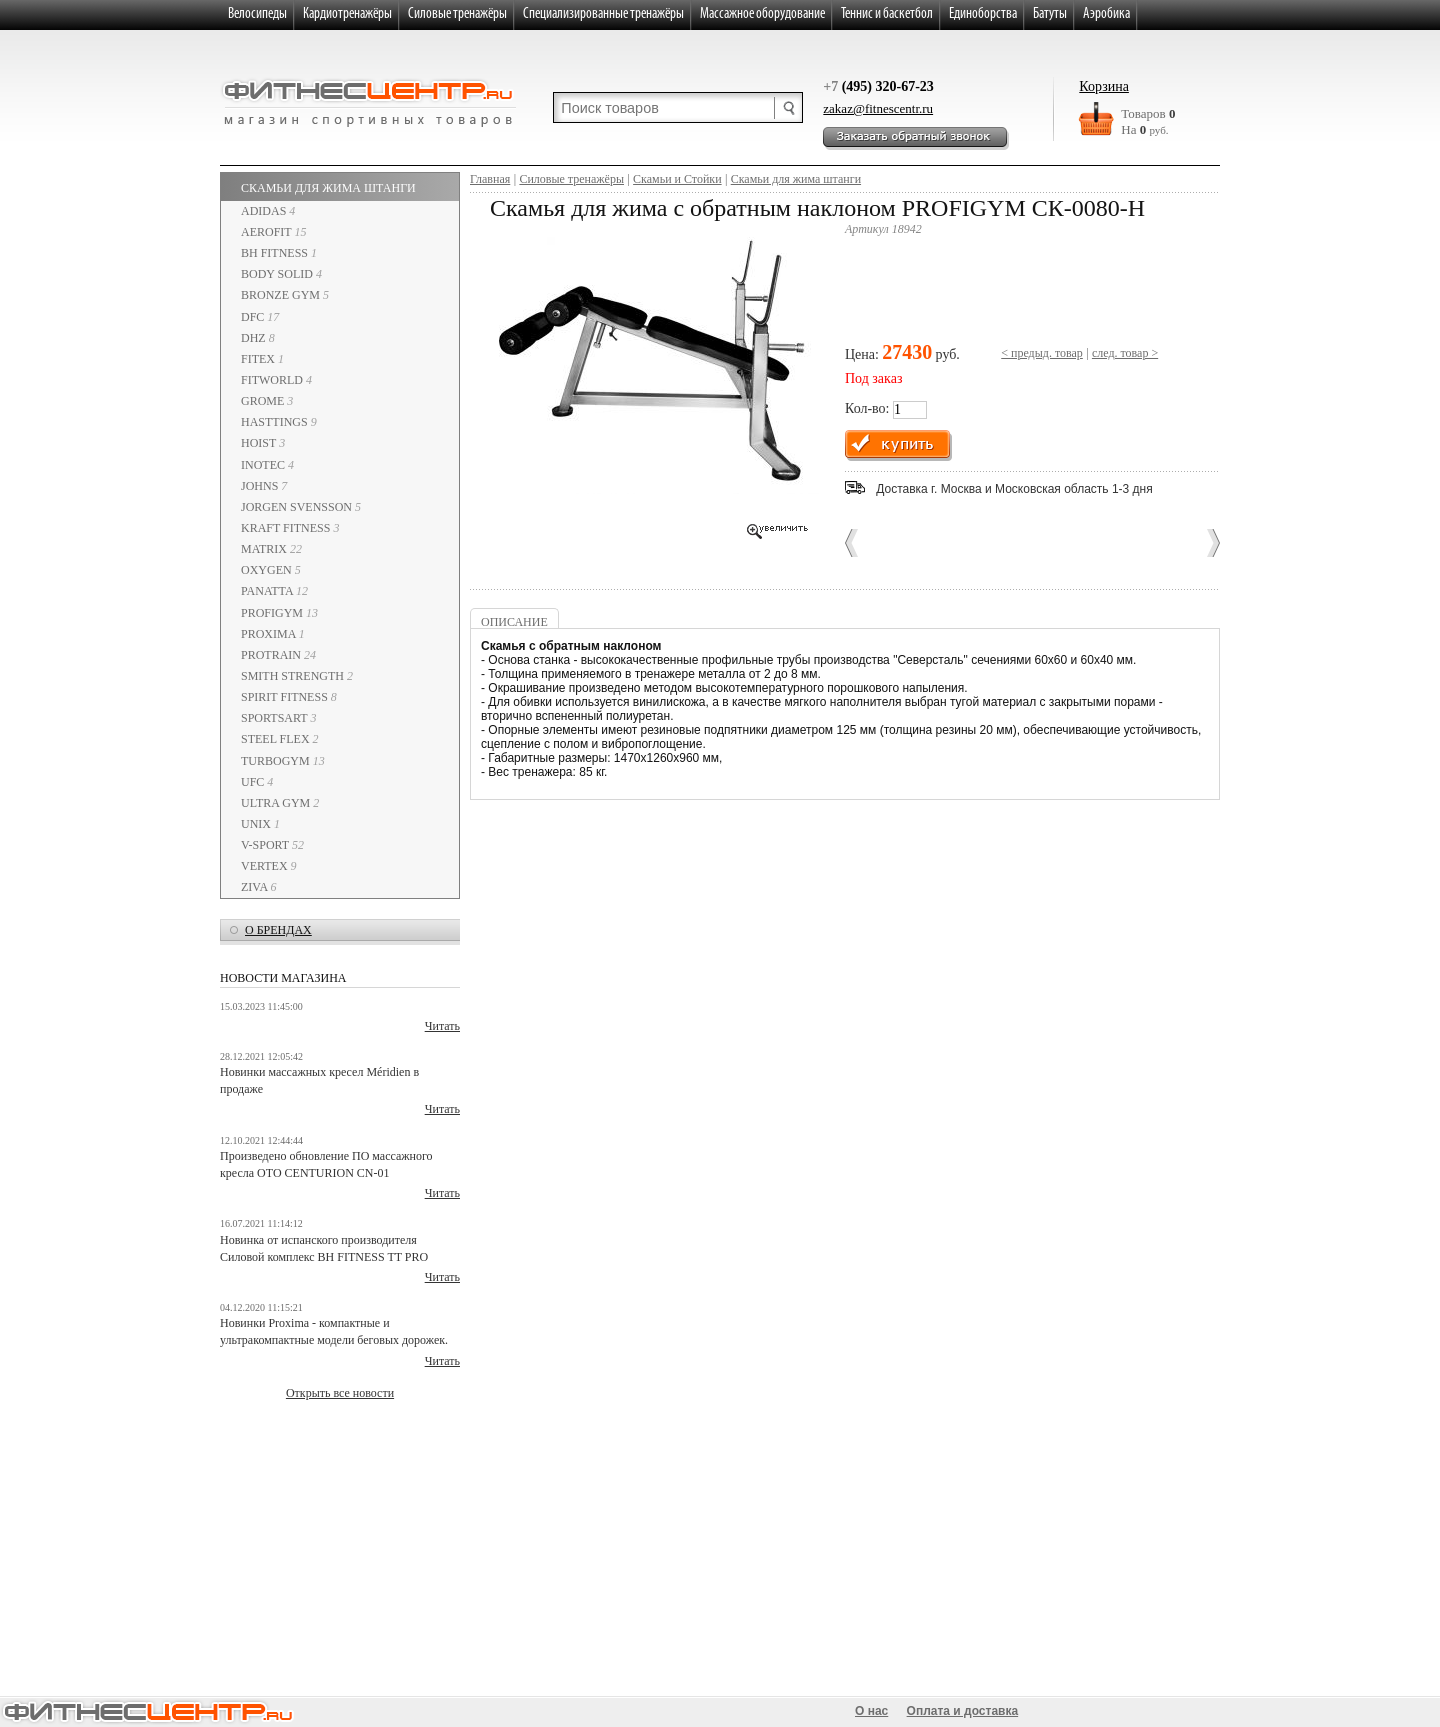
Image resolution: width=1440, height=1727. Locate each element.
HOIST (263, 443)
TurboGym (283, 761)
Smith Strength (297, 676)
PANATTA (274, 591)
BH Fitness (279, 253)
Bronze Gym (285, 295)
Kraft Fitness (290, 528)
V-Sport (272, 845)
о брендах (278, 930)
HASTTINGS (279, 422)
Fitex (262, 359)
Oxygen (271, 570)
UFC (257, 782)
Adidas (268, 211)
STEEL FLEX (280, 739)
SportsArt (278, 718)
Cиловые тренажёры (571, 179)
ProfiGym (279, 613)
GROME (267, 401)
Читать (442, 1026)
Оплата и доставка (963, 1711)
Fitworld (276, 380)
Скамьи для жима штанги (328, 188)
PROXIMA (273, 634)
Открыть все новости (340, 1393)
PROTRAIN (278, 655)
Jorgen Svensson (301, 507)
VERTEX (269, 866)
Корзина (1104, 86)
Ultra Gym (280, 803)
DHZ (258, 338)
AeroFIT (273, 232)
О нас (871, 1711)
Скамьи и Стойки (677, 179)
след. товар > (1125, 353)
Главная (490, 179)
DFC (260, 317)
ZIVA (258, 887)
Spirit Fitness (289, 697)
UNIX (260, 824)
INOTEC (267, 465)
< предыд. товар (1042, 353)
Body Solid (281, 274)
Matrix (271, 549)
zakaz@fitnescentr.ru (878, 108)
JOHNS (264, 486)
